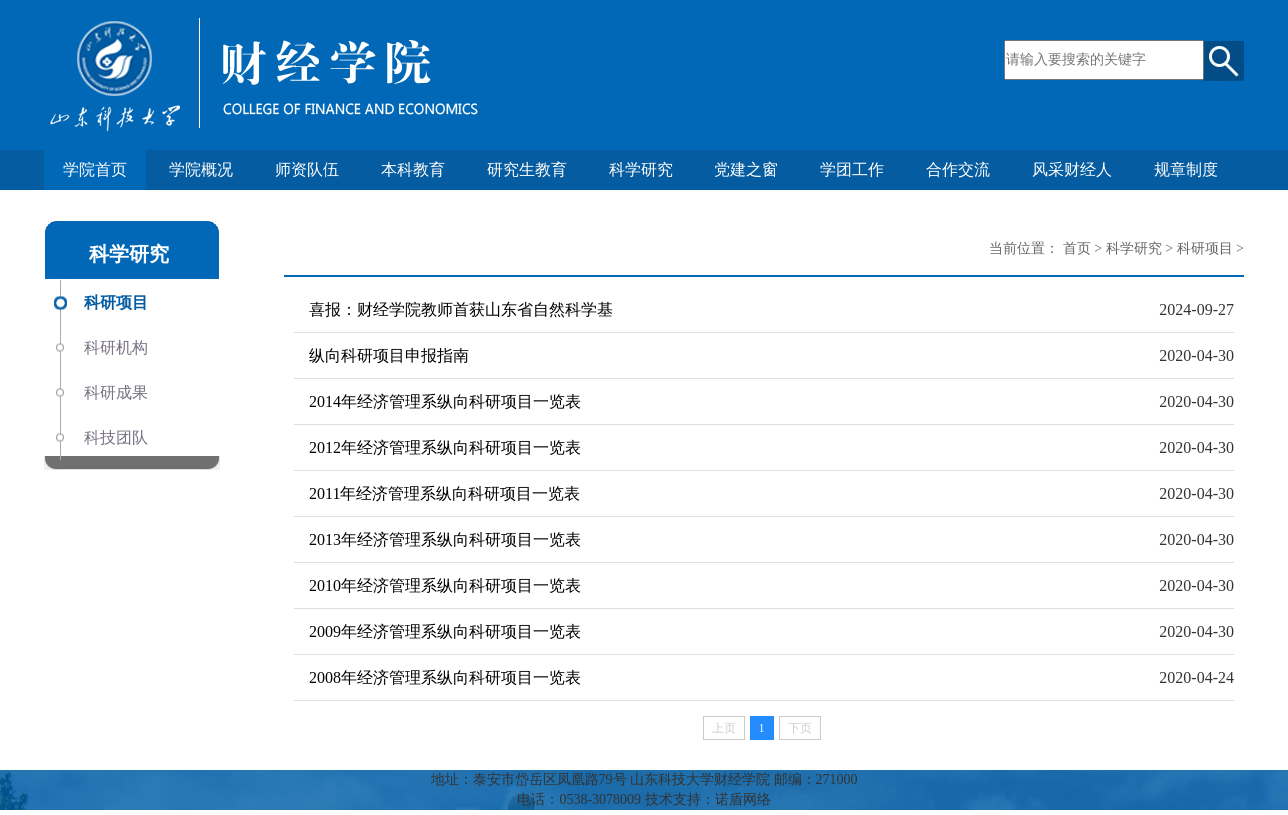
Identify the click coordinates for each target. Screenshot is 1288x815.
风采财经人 (1072, 169)
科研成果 (116, 392)
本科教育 (413, 169)
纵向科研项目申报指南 (389, 355)
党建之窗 (746, 169)
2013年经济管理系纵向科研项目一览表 (445, 539)
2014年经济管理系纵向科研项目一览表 (445, 401)
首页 (1077, 248)
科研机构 (116, 347)
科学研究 (641, 169)
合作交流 (958, 169)
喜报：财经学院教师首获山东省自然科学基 (461, 309)
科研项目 (116, 302)
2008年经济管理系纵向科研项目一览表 (445, 677)
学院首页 (95, 169)
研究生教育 (527, 169)
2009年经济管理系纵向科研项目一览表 (445, 631)
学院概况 (201, 169)
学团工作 (852, 169)
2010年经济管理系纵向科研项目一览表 (445, 585)
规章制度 (1186, 169)
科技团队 (116, 437)
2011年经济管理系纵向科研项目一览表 (444, 493)
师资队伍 (307, 169)
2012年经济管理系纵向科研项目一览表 (445, 447)
